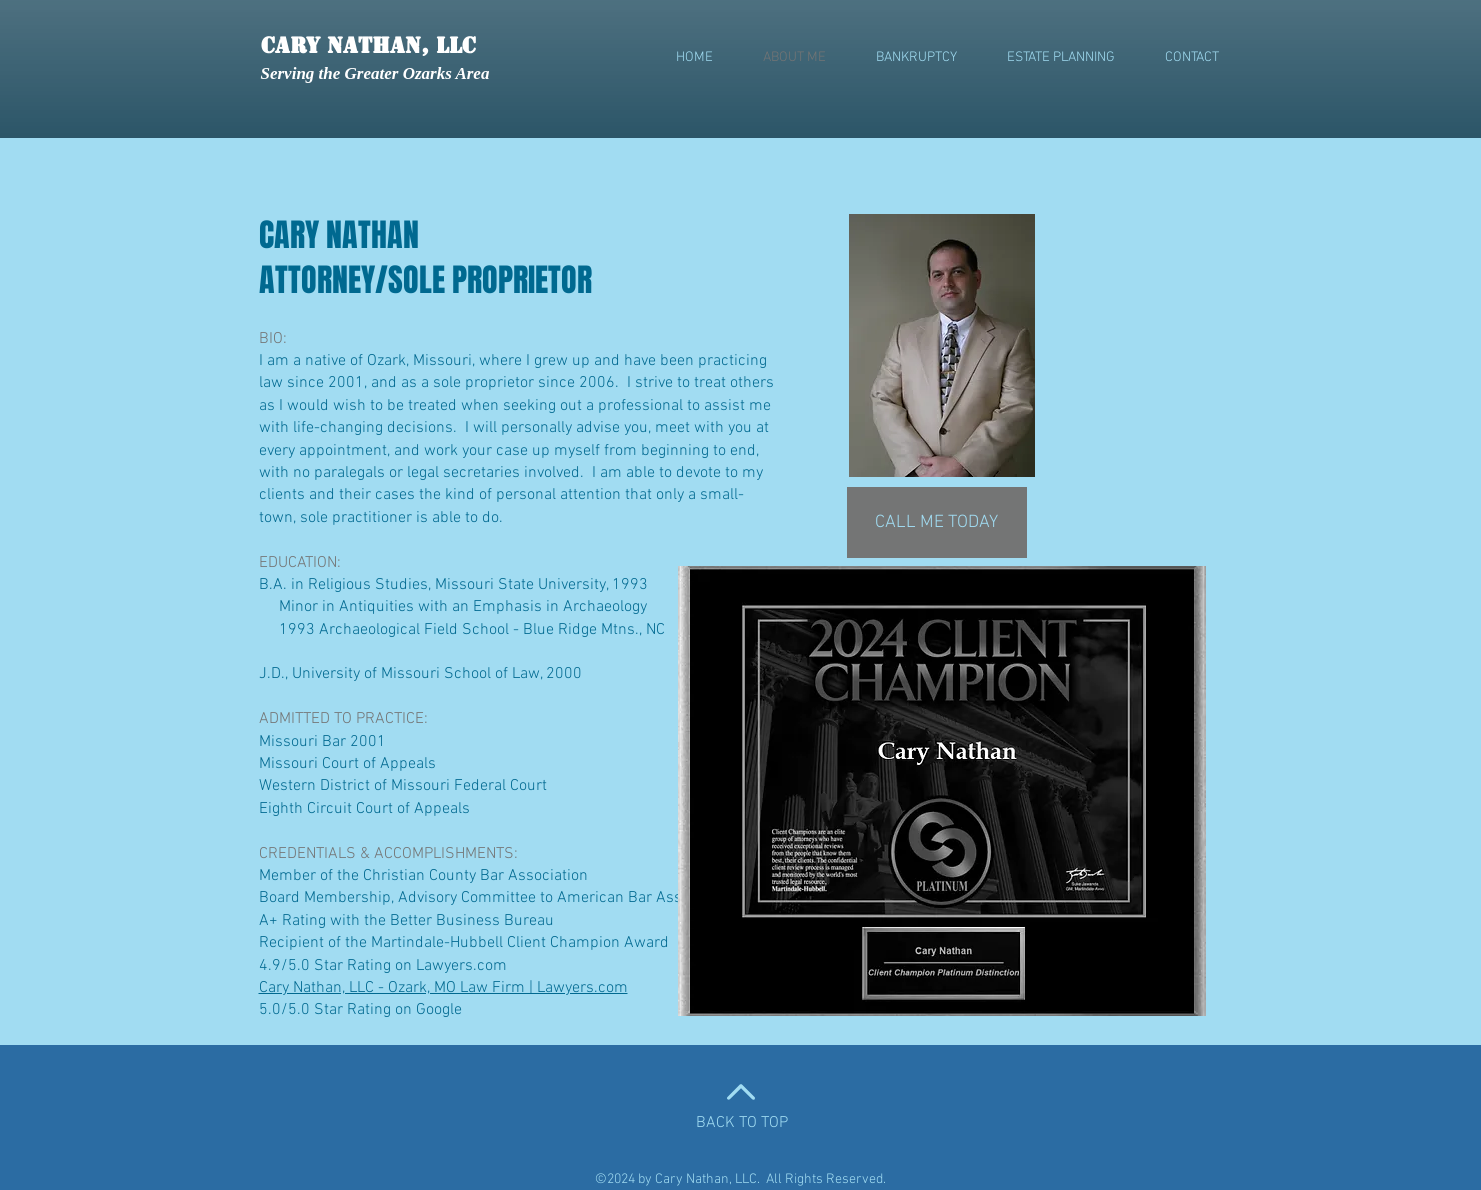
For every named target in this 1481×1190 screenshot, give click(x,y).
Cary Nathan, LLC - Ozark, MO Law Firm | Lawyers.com (443, 988)
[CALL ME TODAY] (937, 522)
